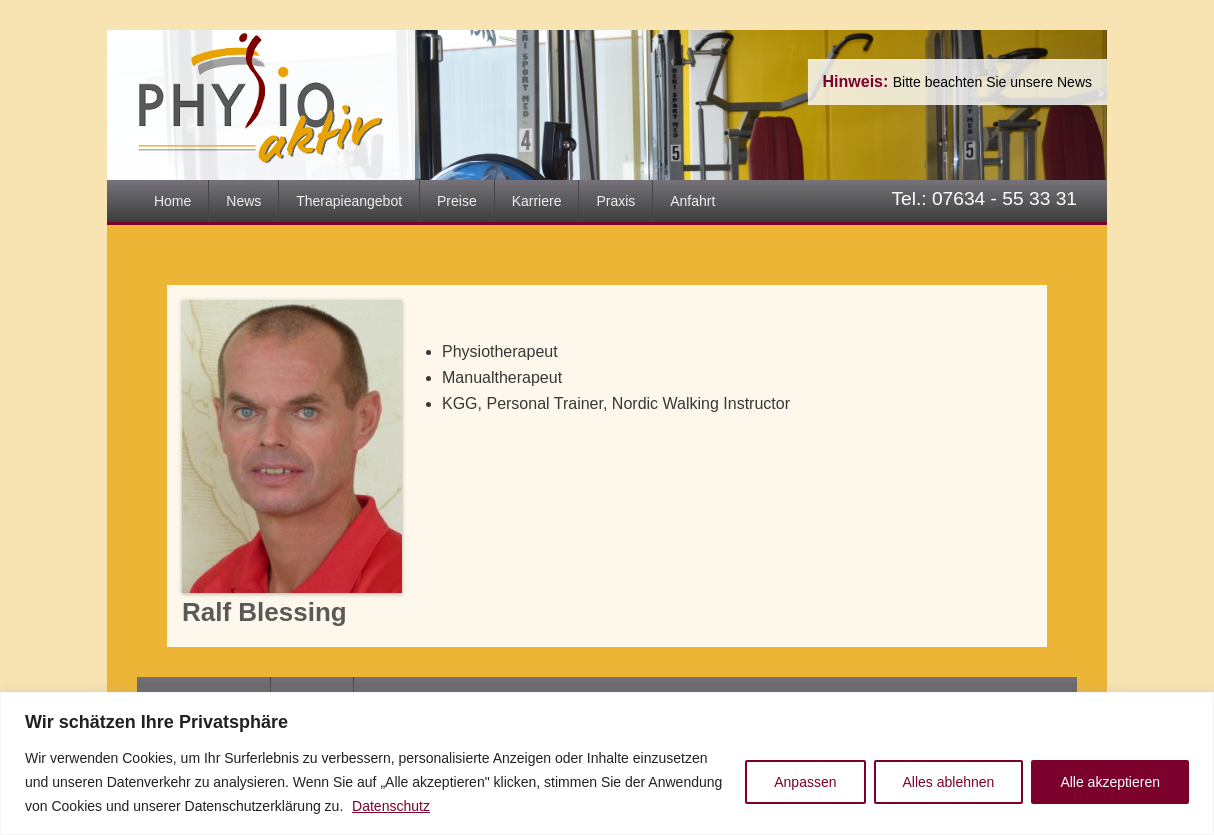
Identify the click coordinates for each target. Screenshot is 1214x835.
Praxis (615, 201)
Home (172, 201)
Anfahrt (692, 201)
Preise (457, 201)
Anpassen (805, 782)
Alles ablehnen (949, 782)
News (243, 201)
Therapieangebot (349, 201)
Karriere (537, 201)
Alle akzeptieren (1110, 782)
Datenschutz (391, 806)
